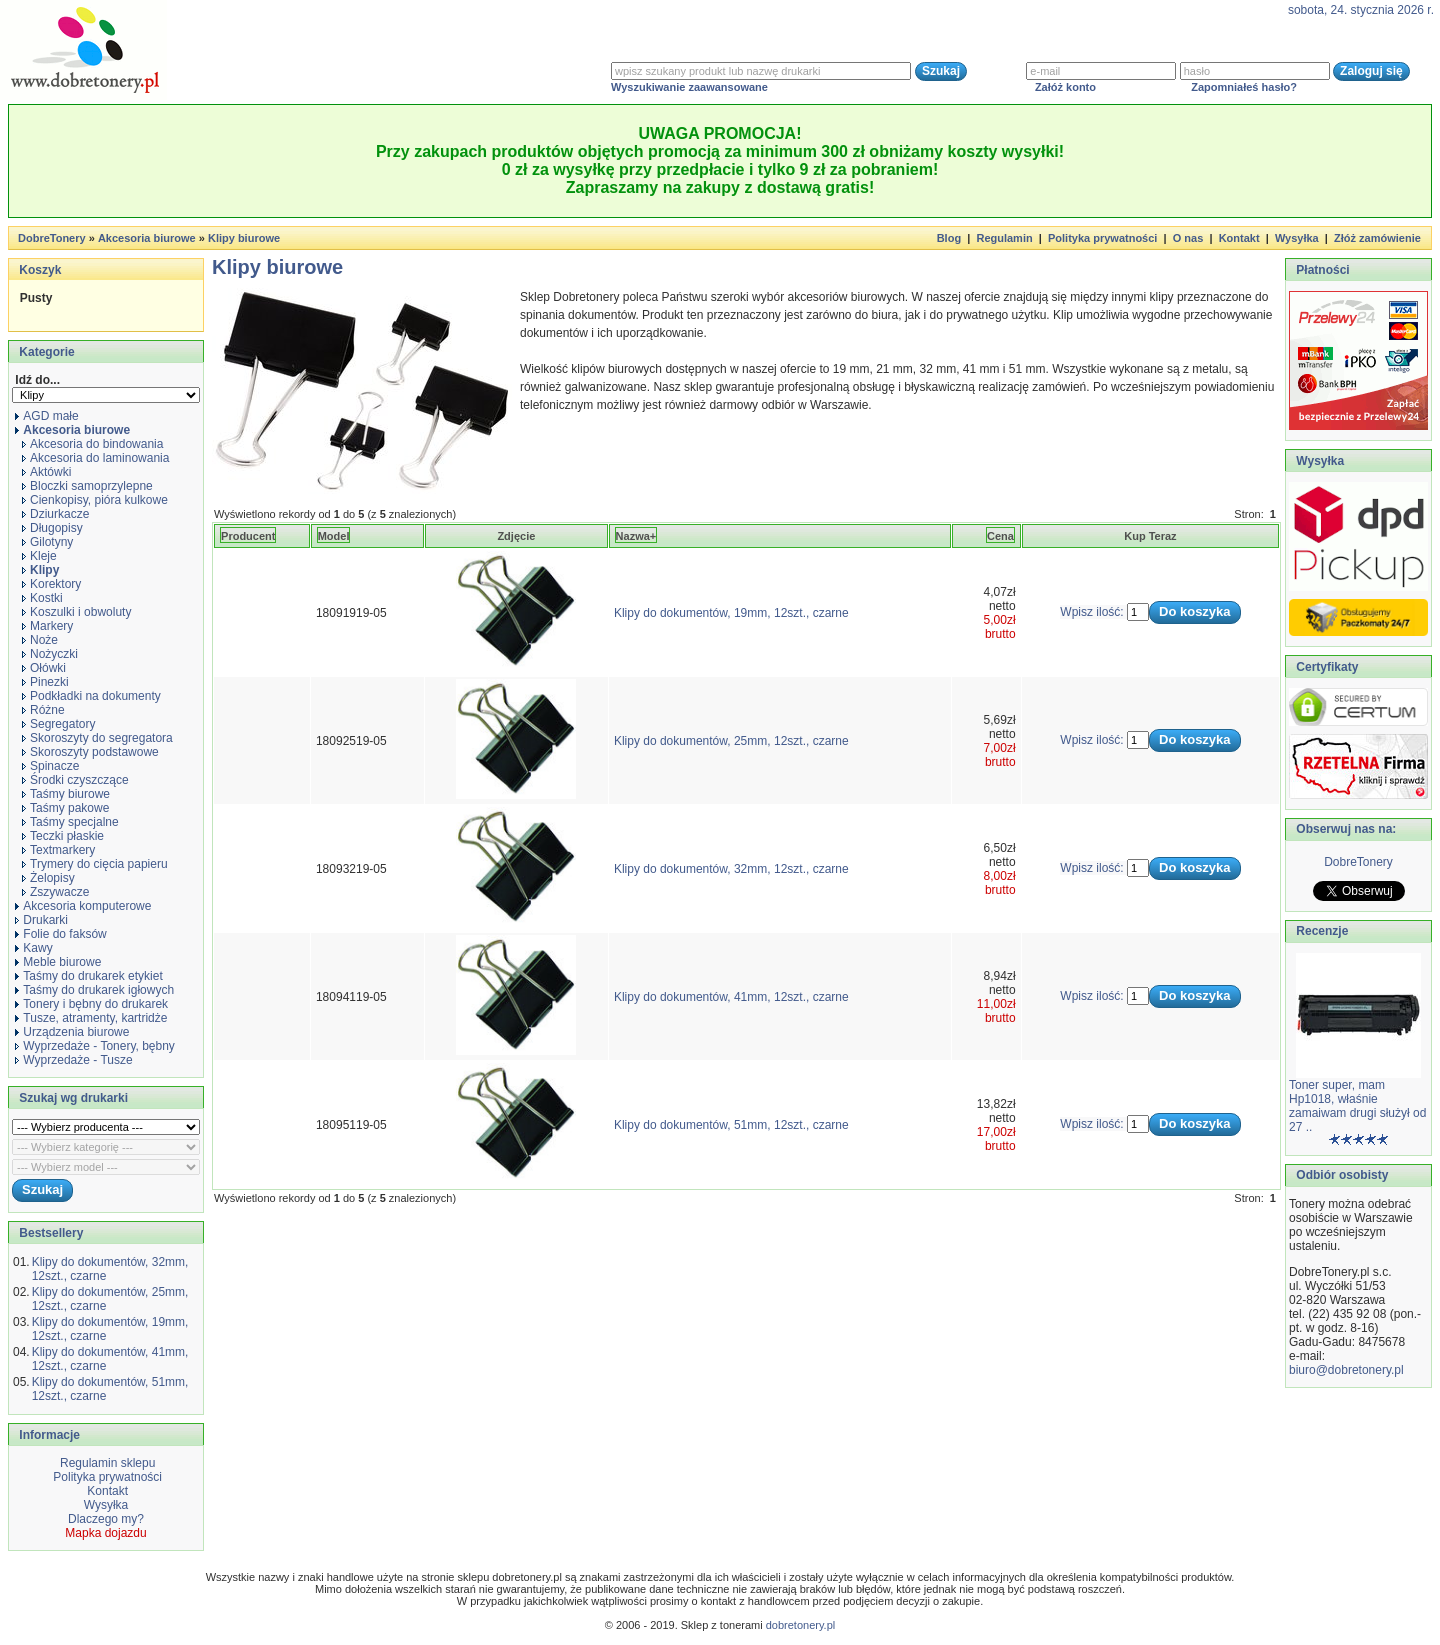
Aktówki (46, 472)
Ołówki (44, 668)
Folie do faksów (60, 934)
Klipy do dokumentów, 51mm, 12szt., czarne (731, 1125)
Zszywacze (55, 892)
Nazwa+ (636, 536)
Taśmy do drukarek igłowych (94, 990)
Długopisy (52, 528)
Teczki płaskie (63, 836)
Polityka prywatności (1102, 238)
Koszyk (40, 270)
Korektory (51, 584)
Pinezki (45, 682)
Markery (47, 626)
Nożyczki (50, 654)
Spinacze (50, 766)
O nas (1188, 238)
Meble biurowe (58, 962)
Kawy (33, 948)
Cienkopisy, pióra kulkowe (95, 500)
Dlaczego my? (106, 1519)
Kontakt (1239, 238)
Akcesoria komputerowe (83, 906)
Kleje (39, 556)
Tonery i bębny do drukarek (91, 1004)
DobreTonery (1358, 862)
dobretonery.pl (801, 1625)
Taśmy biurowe (66, 794)
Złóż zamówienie (1377, 238)
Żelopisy (48, 878)
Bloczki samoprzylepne (87, 486)
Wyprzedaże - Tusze (73, 1060)
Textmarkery (58, 850)
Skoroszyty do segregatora (97, 738)
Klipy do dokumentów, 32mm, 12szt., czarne (731, 869)
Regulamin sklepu (106, 1463)
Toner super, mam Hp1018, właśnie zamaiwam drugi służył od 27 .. (1357, 1106)
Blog (949, 238)
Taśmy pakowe (65, 808)
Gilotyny (47, 542)
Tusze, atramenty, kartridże (91, 1018)
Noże (40, 640)
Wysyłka (1297, 238)
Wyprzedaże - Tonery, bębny (95, 1046)
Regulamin (1004, 238)
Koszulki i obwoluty (76, 612)
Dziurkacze (55, 514)
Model (334, 536)
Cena (1000, 536)
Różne (43, 710)
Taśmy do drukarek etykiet (88, 976)
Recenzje (1320, 931)
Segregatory (58, 724)
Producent (248, 536)
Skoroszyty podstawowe (90, 752)
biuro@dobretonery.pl (1346, 1370)
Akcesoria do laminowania (95, 458)
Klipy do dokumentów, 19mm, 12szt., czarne (731, 613)
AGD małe (46, 416)
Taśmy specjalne (70, 822)
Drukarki (41, 920)
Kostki (42, 598)
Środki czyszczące (75, 780)
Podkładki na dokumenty (91, 696)
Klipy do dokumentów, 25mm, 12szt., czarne (731, 741)
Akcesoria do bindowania (92, 444)
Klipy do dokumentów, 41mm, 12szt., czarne (731, 997)
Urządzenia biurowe (72, 1032)
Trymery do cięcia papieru (95, 864)
